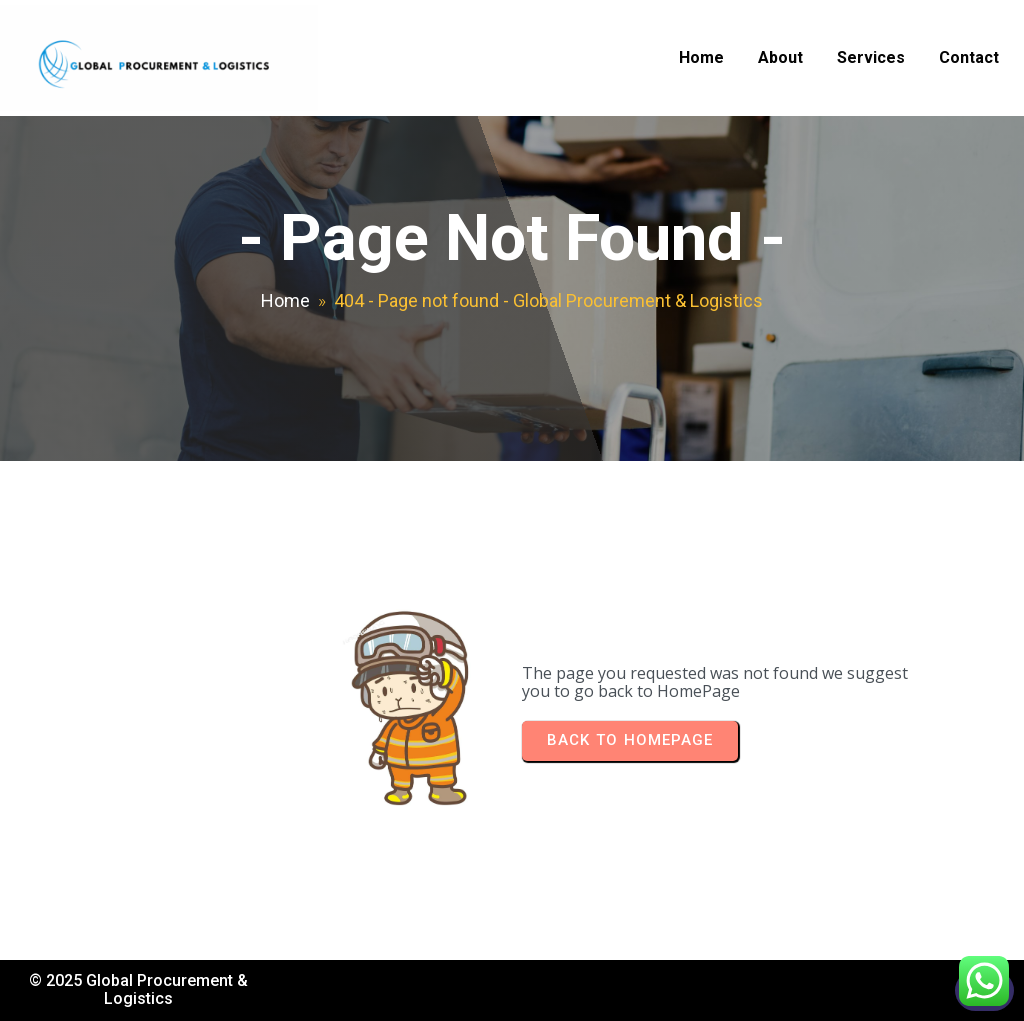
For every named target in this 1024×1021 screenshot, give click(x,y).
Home (285, 300)
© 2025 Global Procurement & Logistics (138, 989)
